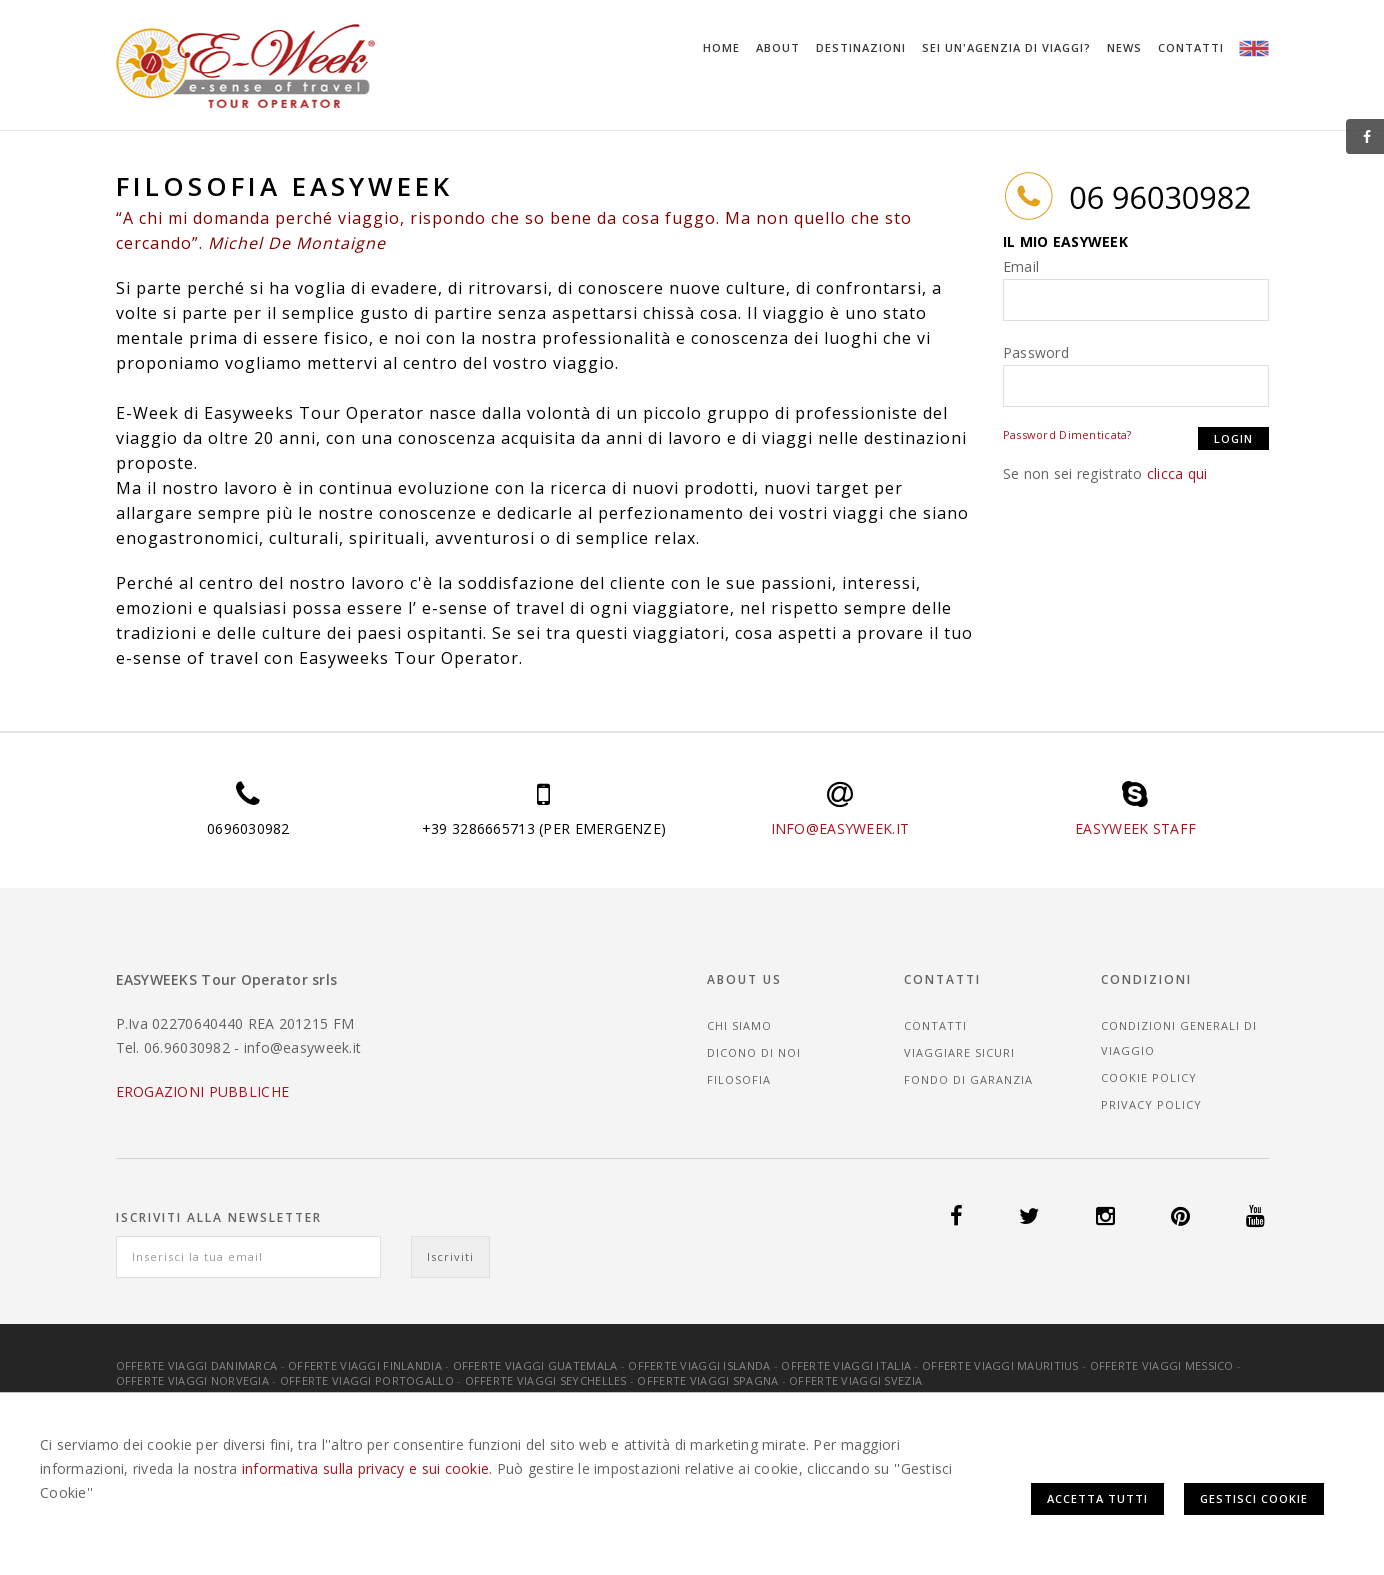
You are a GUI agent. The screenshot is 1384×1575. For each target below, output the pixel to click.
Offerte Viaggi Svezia (855, 1380)
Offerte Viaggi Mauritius (1000, 1365)
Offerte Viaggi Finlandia (365, 1365)
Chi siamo (739, 1025)
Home (721, 47)
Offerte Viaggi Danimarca (197, 1365)
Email (1021, 266)
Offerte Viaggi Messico (1162, 1365)
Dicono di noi (754, 1052)
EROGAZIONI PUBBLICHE (203, 1091)
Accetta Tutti (1097, 1498)
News (1124, 47)
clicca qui (1177, 473)
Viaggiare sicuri (959, 1052)
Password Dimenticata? (1067, 434)
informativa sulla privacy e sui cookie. (367, 1468)
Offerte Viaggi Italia (846, 1365)
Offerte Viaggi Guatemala (535, 1365)
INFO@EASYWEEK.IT (840, 828)
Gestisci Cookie (1254, 1498)
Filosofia (739, 1079)
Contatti (1191, 47)
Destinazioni (861, 47)
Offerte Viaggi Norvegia (192, 1380)
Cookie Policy (1149, 1077)
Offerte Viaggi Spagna (707, 1380)
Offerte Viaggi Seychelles (546, 1380)
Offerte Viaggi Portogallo (367, 1380)
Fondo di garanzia (968, 1079)
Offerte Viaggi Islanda (699, 1365)
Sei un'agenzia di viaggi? (1006, 47)
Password (1036, 352)
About (778, 47)
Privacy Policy (1151, 1104)
